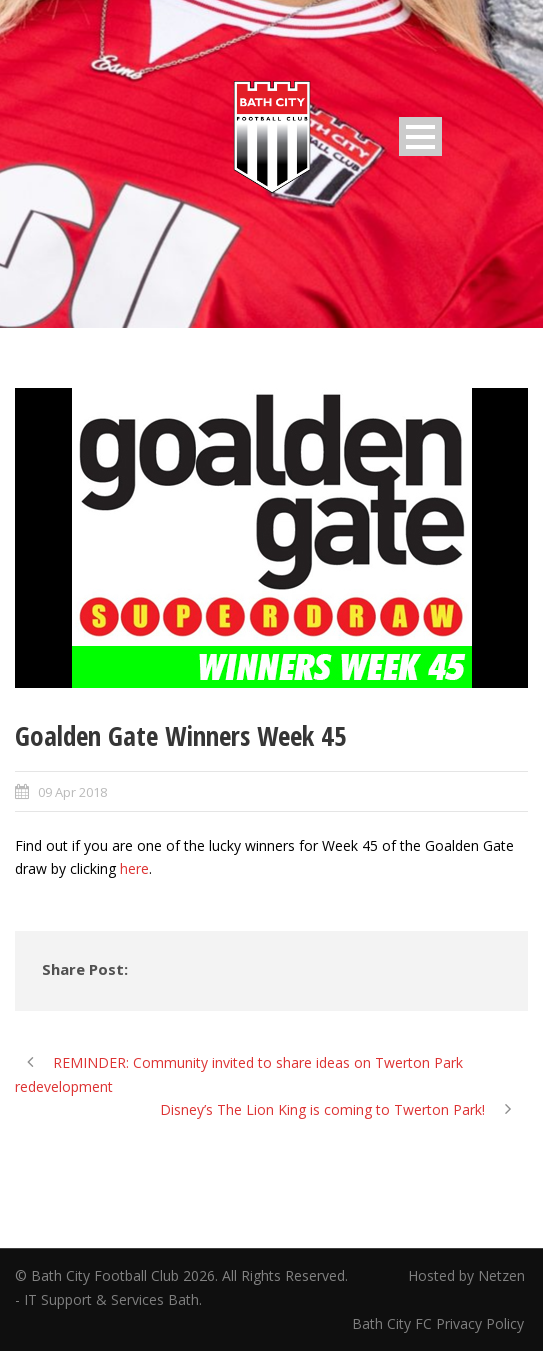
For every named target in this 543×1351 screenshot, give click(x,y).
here (134, 868)
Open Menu (420, 136)
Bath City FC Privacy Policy (440, 1323)
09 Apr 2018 (72, 792)
